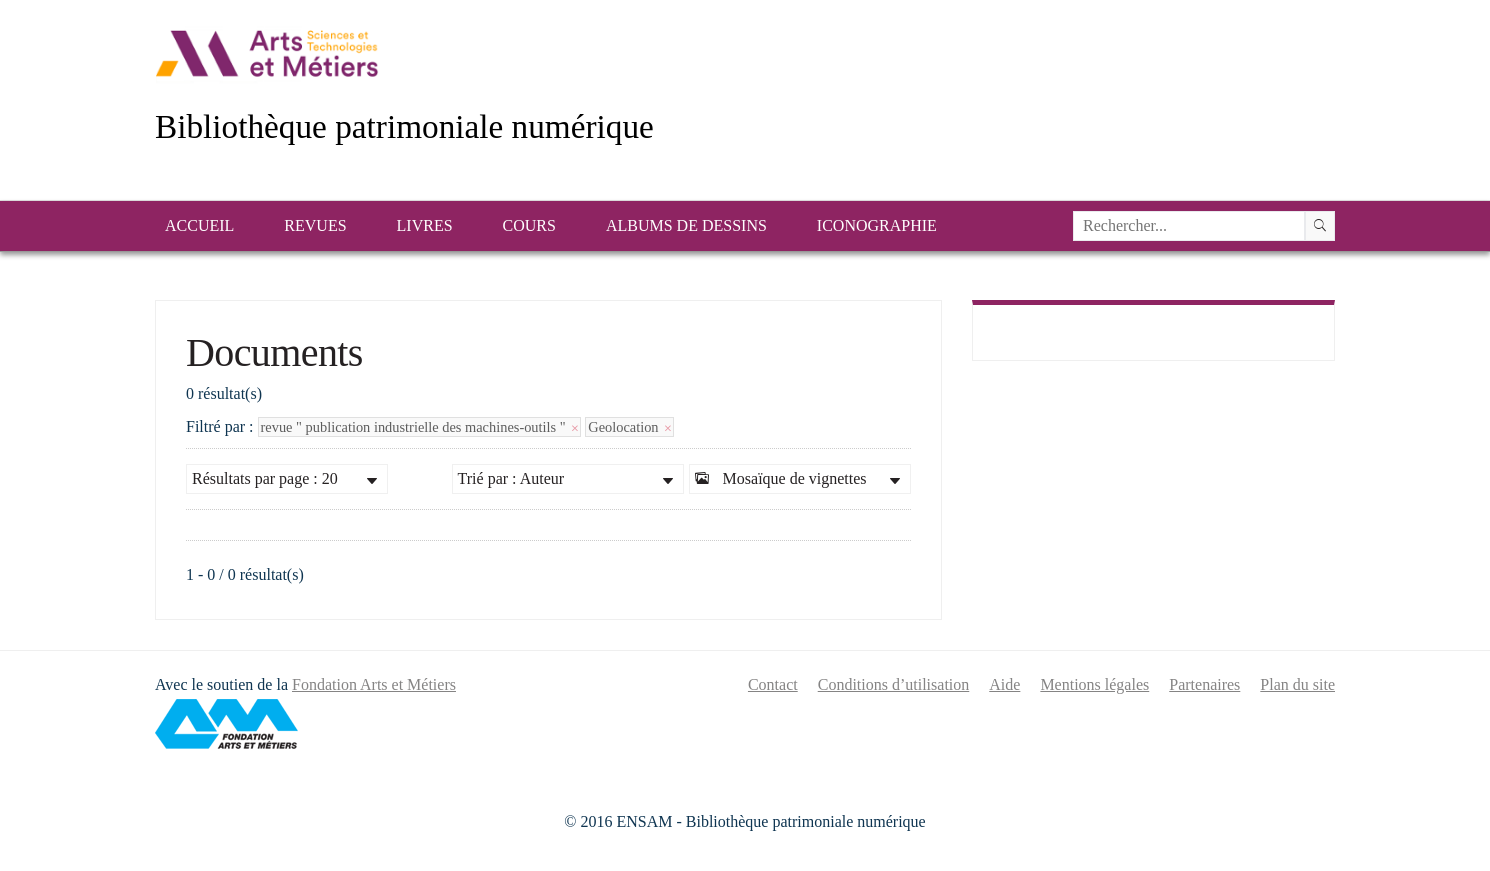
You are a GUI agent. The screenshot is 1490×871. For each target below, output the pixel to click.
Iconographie (877, 225)
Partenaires (1204, 684)
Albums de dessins (686, 225)
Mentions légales (1094, 684)
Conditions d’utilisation (894, 684)
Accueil (199, 225)
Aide (1004, 684)
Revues (315, 225)
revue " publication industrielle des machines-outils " (420, 427)
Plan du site (1297, 684)
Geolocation (629, 427)
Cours (529, 225)
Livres (425, 225)
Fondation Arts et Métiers (374, 684)
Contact (773, 684)
